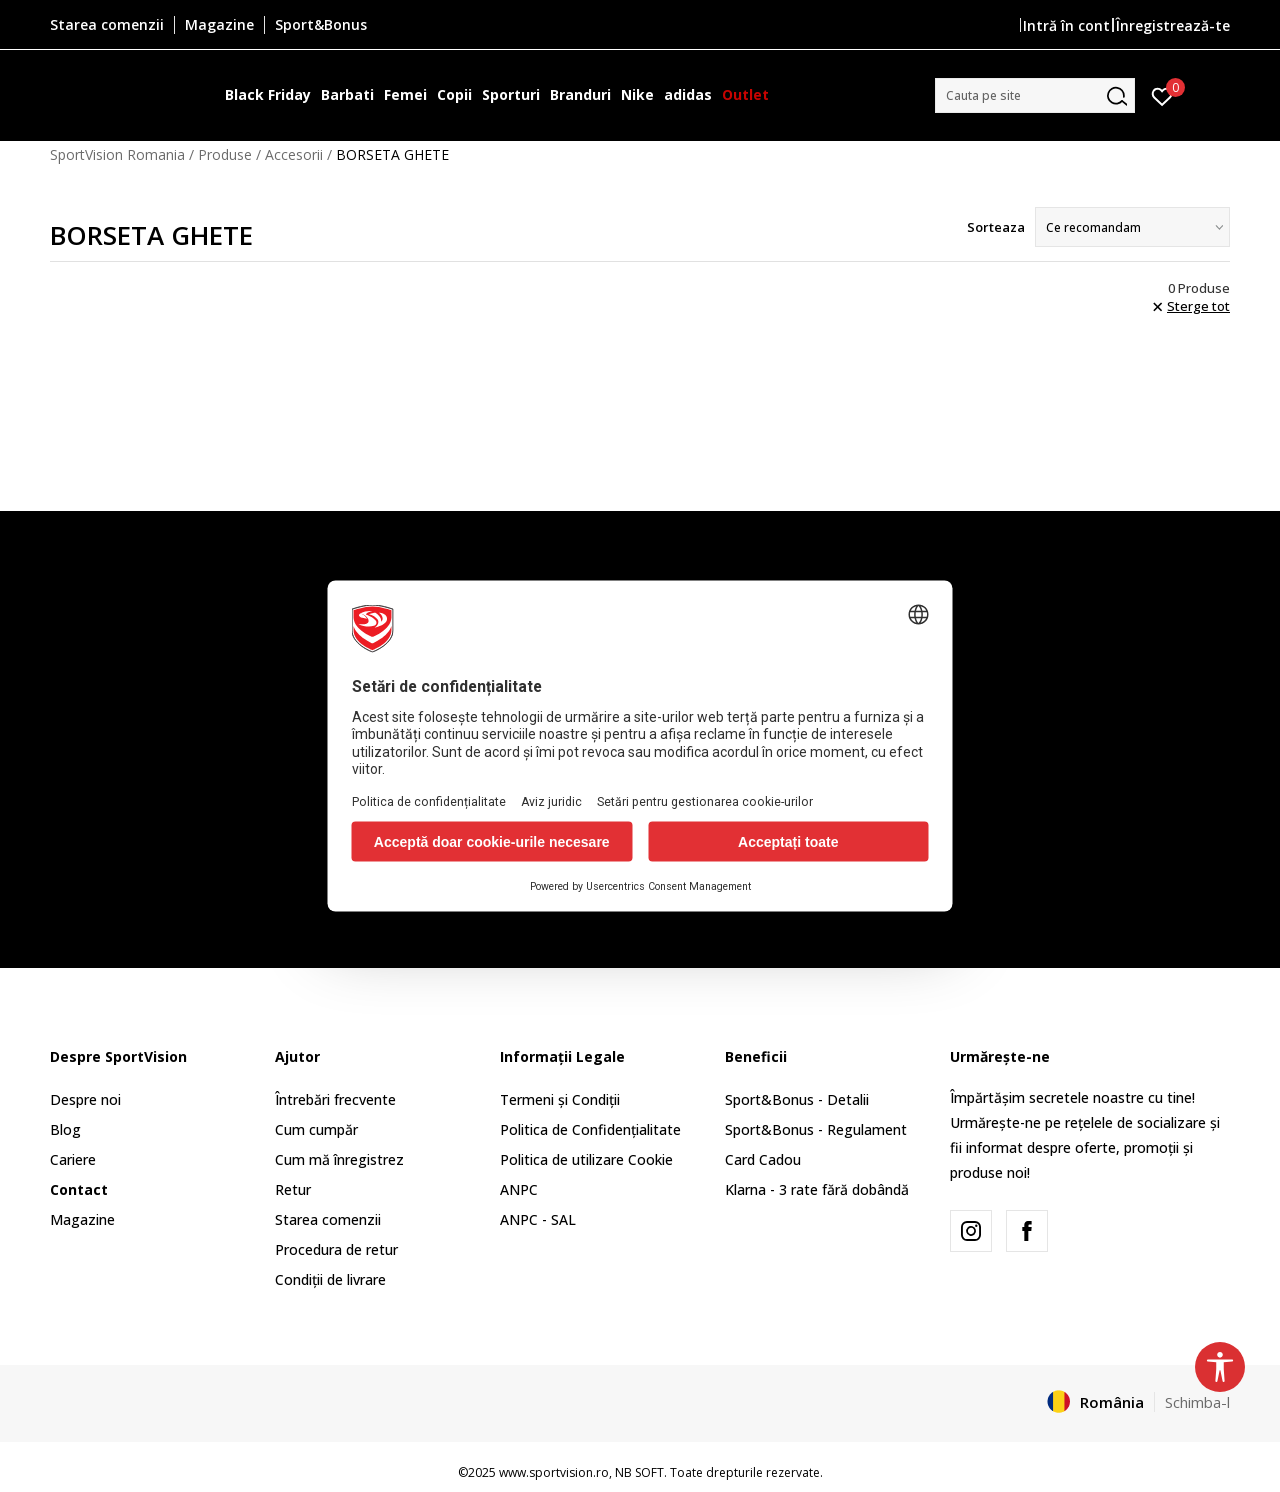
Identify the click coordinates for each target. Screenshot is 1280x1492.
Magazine (82, 1219)
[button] (1035, 95)
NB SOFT (639, 1472)
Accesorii (294, 154)
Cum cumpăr (316, 1129)
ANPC (519, 1189)
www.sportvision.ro (554, 1472)
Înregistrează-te (1173, 25)
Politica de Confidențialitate (590, 1129)
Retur (293, 1189)
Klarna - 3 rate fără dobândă (817, 1189)
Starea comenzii (328, 1219)
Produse (225, 154)
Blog (65, 1129)
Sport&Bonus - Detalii (797, 1099)
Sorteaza (996, 227)
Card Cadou (763, 1159)
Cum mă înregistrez (339, 1159)
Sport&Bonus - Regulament (816, 1129)
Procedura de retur (336, 1249)
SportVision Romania (117, 154)
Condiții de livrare (330, 1279)
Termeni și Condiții (560, 1099)
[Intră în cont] (1162, 95)
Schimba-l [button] (1197, 1402)
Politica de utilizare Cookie (586, 1159)
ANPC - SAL (538, 1219)
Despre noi (85, 1099)
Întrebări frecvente (335, 1099)
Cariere (73, 1159)
